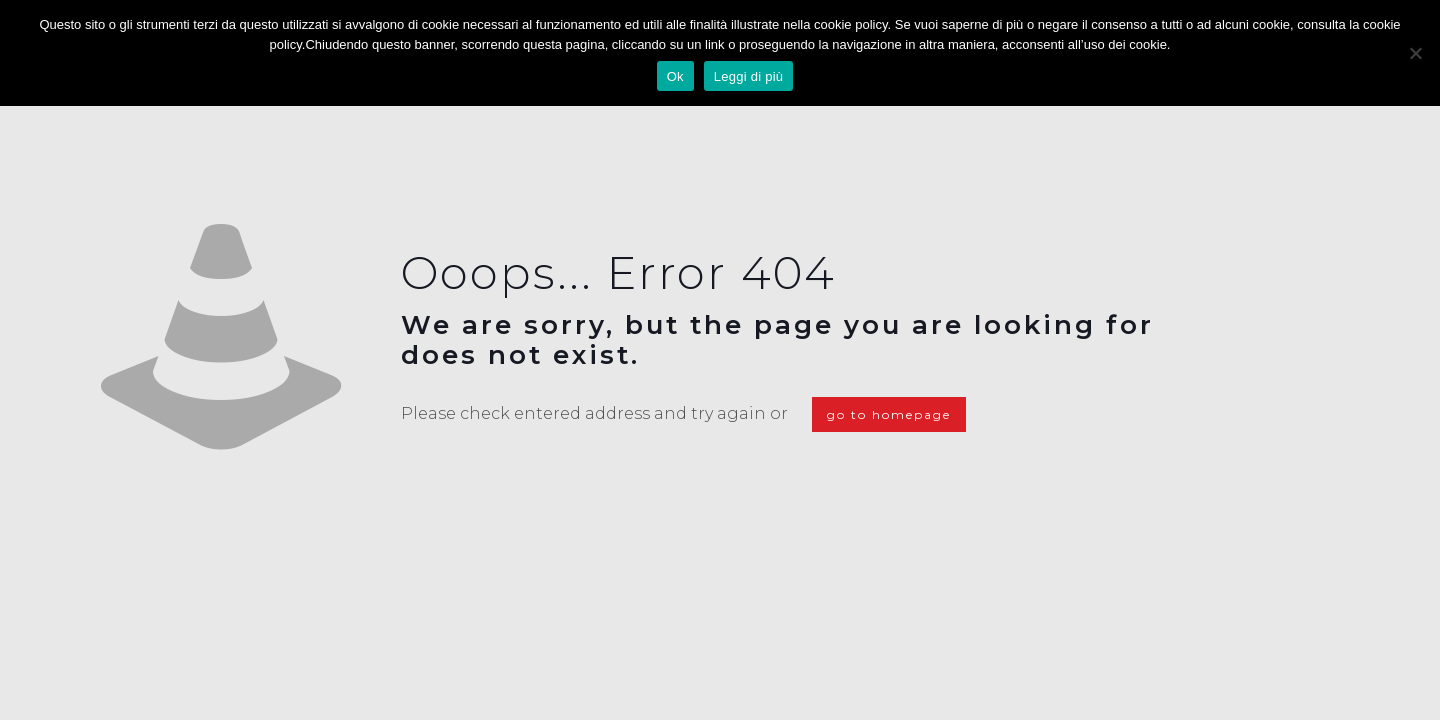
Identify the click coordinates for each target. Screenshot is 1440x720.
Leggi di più (749, 76)
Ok (675, 76)
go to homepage (889, 414)
